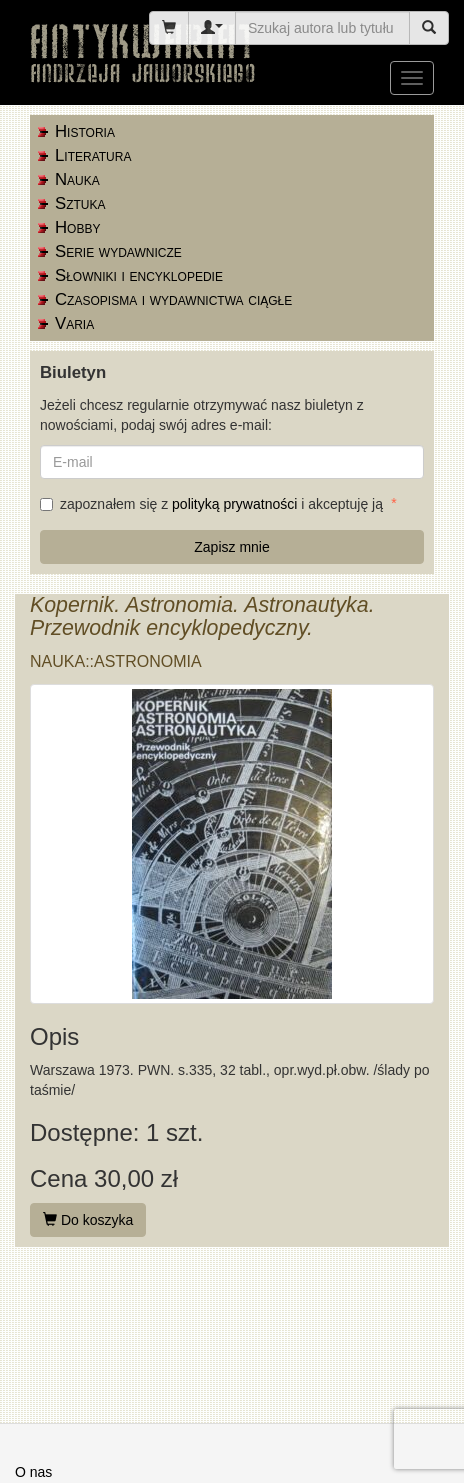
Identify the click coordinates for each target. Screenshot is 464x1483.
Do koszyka (88, 1220)
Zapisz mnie (231, 547)
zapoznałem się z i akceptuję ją (213, 504)
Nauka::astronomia (116, 661)
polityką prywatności (234, 504)
